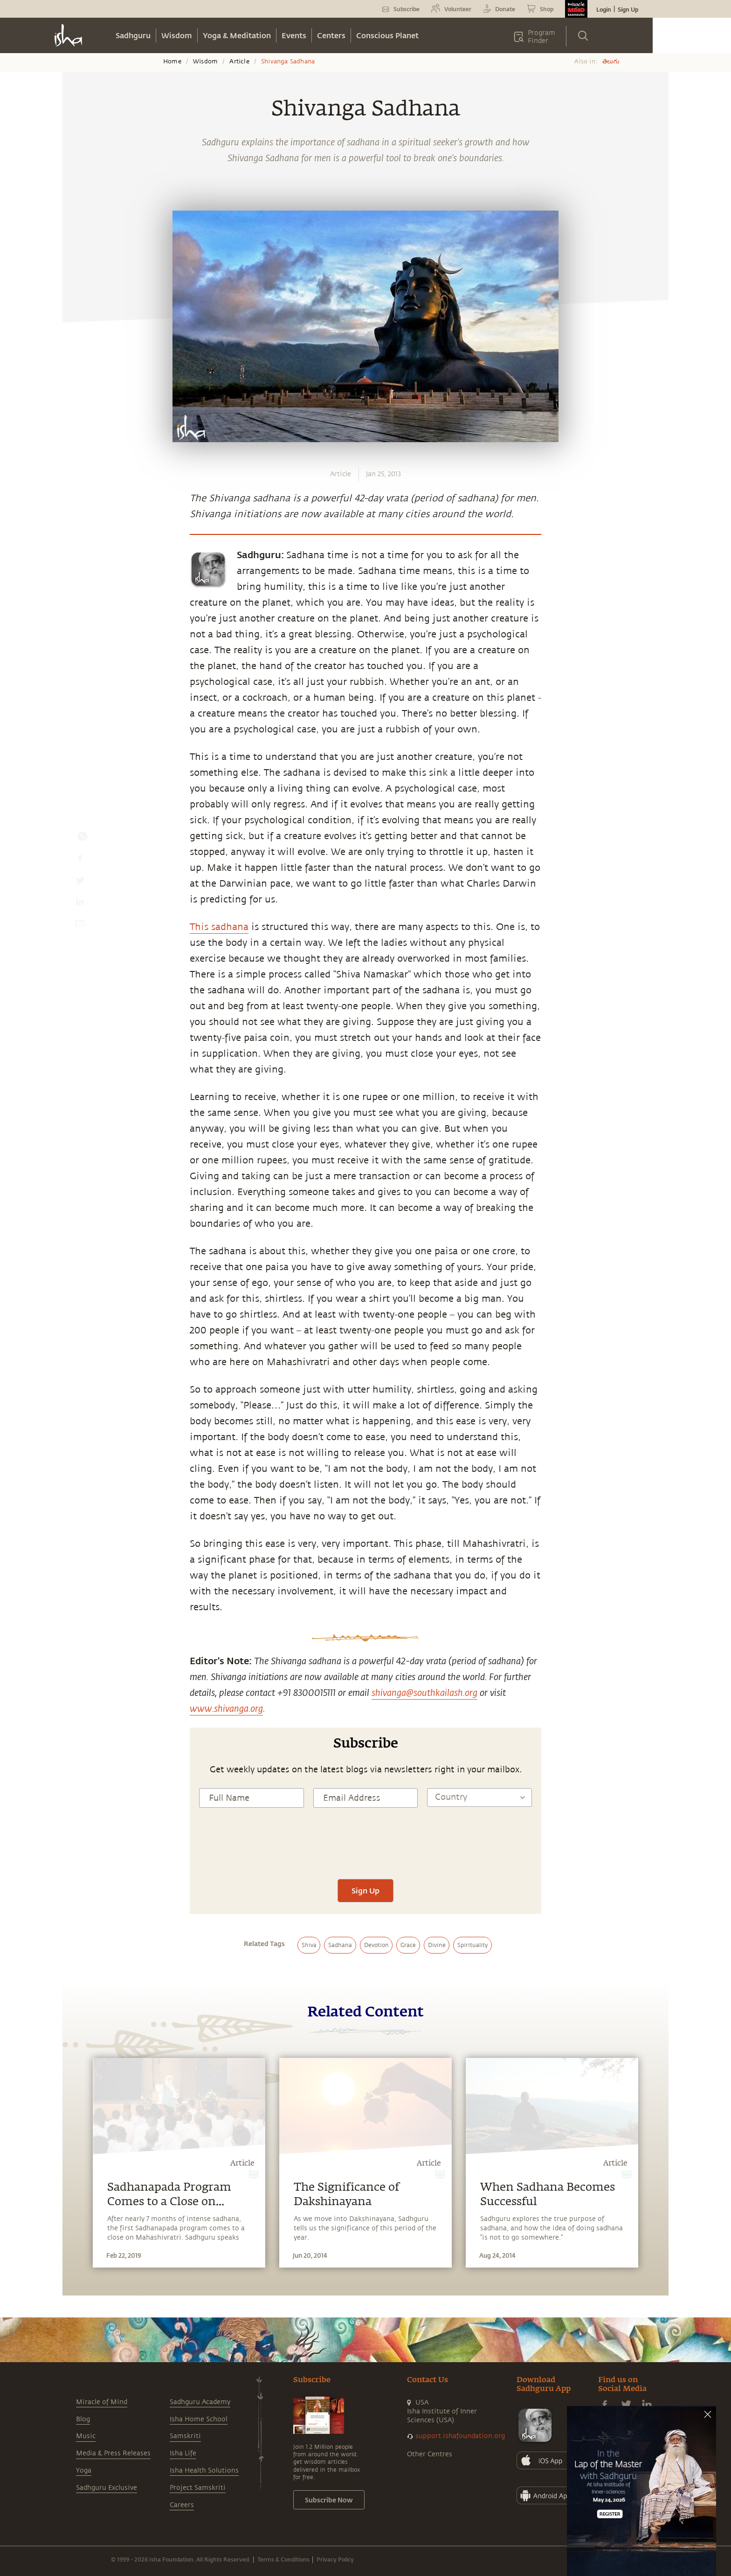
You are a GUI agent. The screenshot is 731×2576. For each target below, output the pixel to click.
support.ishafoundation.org (460, 2436)
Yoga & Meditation (237, 35)
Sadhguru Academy (200, 2401)
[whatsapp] (82, 838)
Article (239, 61)
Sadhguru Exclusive (106, 2487)
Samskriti (185, 2436)
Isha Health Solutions (204, 2470)
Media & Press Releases (113, 2453)
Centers (331, 35)
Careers (182, 2504)
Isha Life (183, 2453)
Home (172, 61)
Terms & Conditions (283, 2559)
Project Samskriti (198, 2487)
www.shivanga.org (226, 1708)
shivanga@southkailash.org (424, 1692)
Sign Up (628, 9)
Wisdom (176, 35)
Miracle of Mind (101, 2401)
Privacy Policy (335, 2559)
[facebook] (80, 860)
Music (86, 2436)
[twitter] (79, 882)
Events (294, 35)
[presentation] (365, 1851)
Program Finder (541, 36)
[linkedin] (79, 904)
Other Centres (429, 2454)
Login (603, 9)
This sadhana (219, 927)
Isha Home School (199, 2419)
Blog (83, 2419)
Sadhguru (133, 35)
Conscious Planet (387, 35)
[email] (79, 925)
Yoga (83, 2470)
